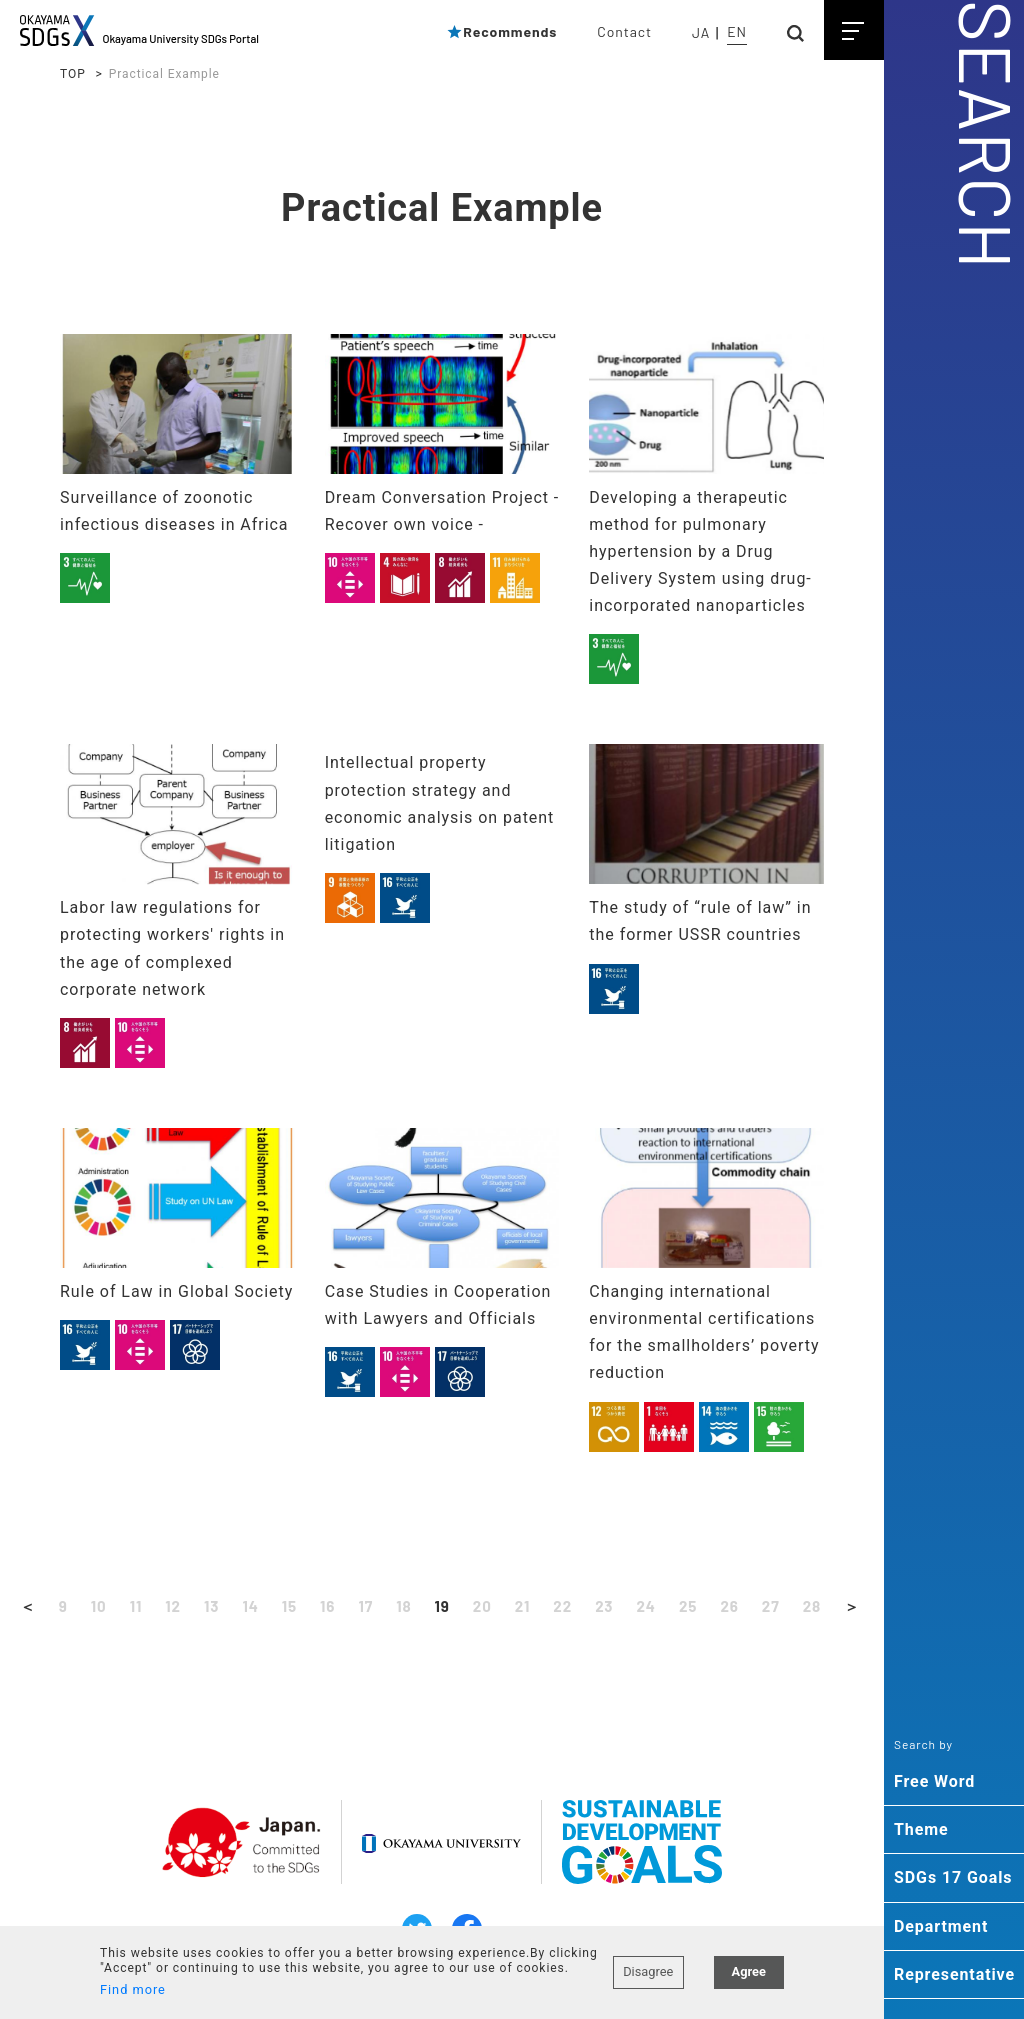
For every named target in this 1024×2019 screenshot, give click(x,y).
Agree (749, 1962)
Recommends (501, 31)
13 (206, 1606)
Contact (624, 31)
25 (694, 1606)
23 (607, 1606)
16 (325, 1606)
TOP (73, 74)
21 (524, 1606)
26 (735, 1606)
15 (285, 1606)
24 (650, 1606)
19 (442, 1606)
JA (701, 32)
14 (245, 1606)
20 (483, 1606)
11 (128, 1606)
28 (821, 1606)
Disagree (648, 1962)
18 (402, 1606)
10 (90, 1606)
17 (364, 1606)
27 (778, 1606)
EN (737, 31)
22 (565, 1606)
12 (166, 1606)
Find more (133, 1989)
